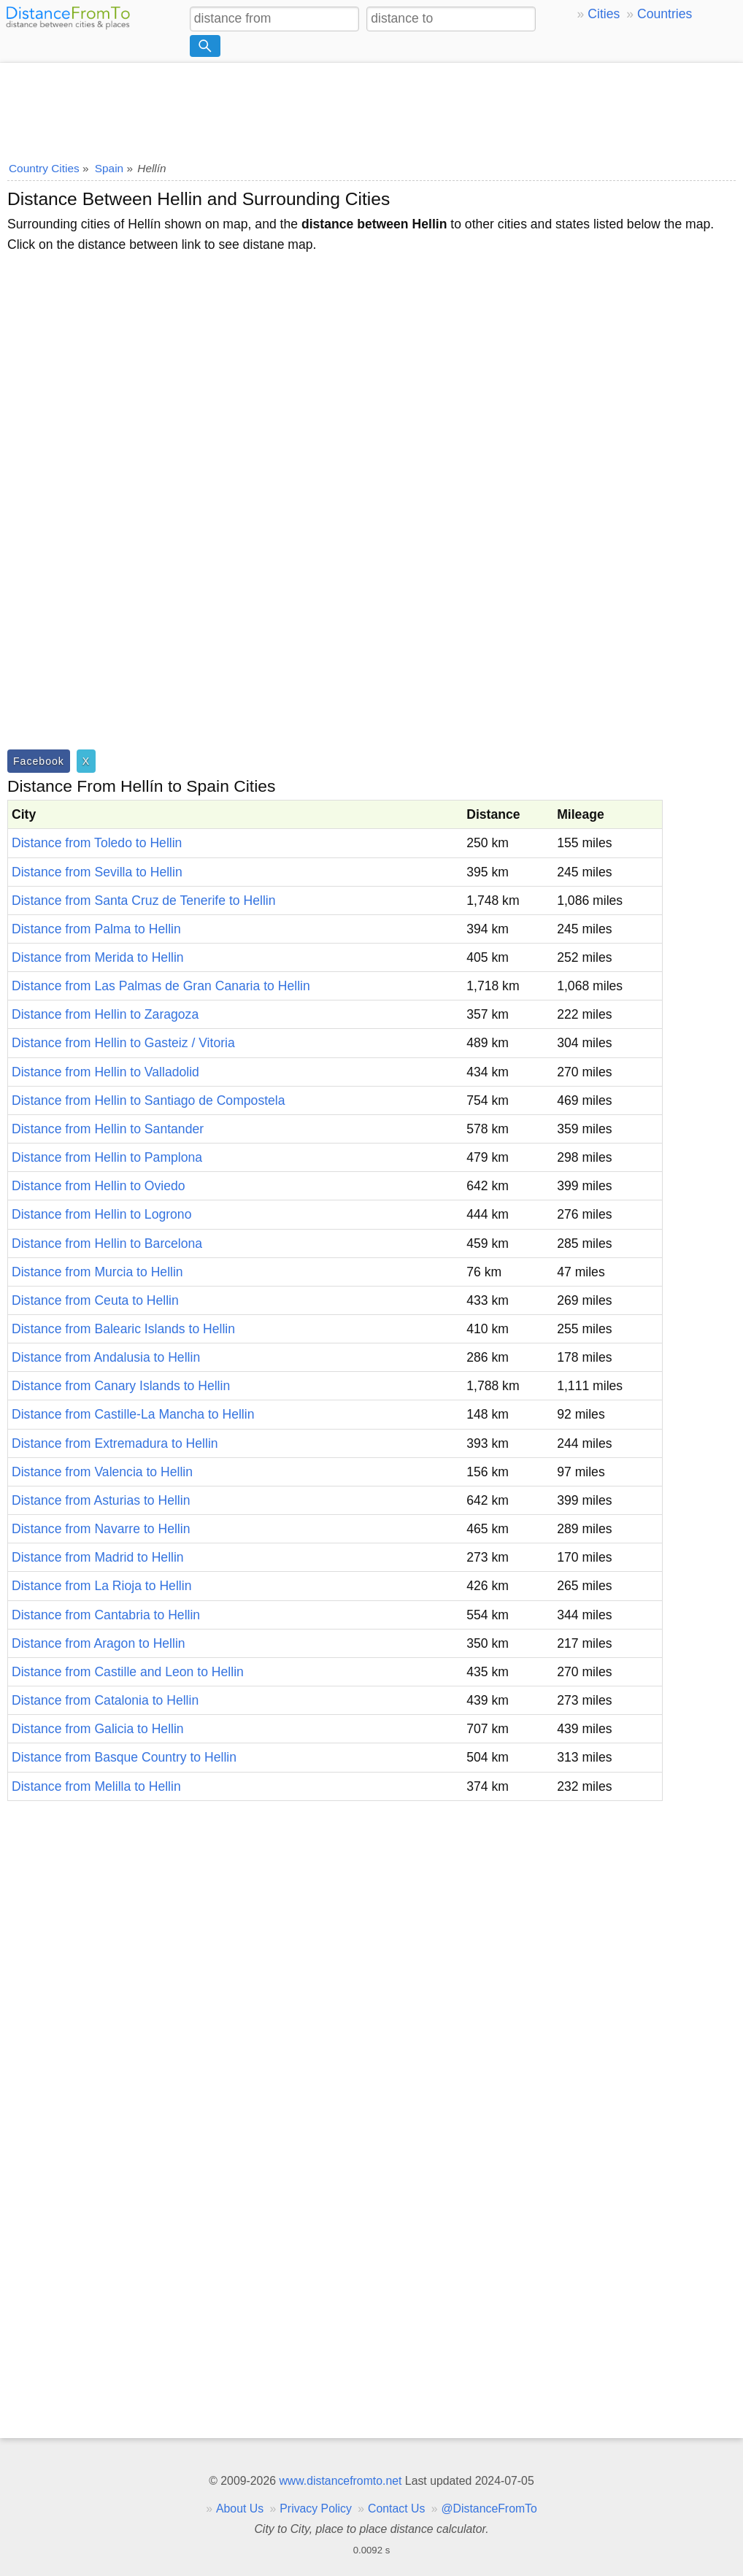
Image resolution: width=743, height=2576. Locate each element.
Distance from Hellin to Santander (108, 1129)
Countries (664, 14)
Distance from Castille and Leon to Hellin (128, 1672)
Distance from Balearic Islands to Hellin (123, 1329)
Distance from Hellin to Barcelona (107, 1243)
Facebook (38, 761)
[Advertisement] (371, 107)
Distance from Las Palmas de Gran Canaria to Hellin (161, 986)
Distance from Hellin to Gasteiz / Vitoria (123, 1043)
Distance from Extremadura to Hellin (115, 1443)
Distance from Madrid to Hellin (98, 1557)
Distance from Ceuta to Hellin (95, 1300)
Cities (604, 14)
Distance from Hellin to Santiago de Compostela (148, 1100)
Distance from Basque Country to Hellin (124, 1757)
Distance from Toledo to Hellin (97, 843)
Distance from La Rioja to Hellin (101, 1585)
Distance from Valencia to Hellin (102, 1472)
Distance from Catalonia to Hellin (105, 1700)
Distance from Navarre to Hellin (101, 1529)
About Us (239, 2508)
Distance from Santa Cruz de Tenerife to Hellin (144, 900)
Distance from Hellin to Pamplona (107, 1157)
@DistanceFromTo (489, 2508)
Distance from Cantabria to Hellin (106, 1615)
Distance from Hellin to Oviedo (98, 1186)
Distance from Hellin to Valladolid (105, 1072)
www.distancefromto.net (340, 2481)
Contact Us (396, 2508)
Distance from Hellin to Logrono (101, 1214)
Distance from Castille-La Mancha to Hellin (133, 1414)
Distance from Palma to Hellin (96, 929)
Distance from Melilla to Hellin (96, 1786)
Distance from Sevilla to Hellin (97, 872)
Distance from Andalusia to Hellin (106, 1357)
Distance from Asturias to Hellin (101, 1500)
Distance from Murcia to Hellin (97, 1272)
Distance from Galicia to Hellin (98, 1728)
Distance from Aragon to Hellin (98, 1643)
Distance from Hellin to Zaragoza (105, 1014)
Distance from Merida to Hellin (98, 957)
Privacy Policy (316, 2508)
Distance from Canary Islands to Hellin (121, 1385)
